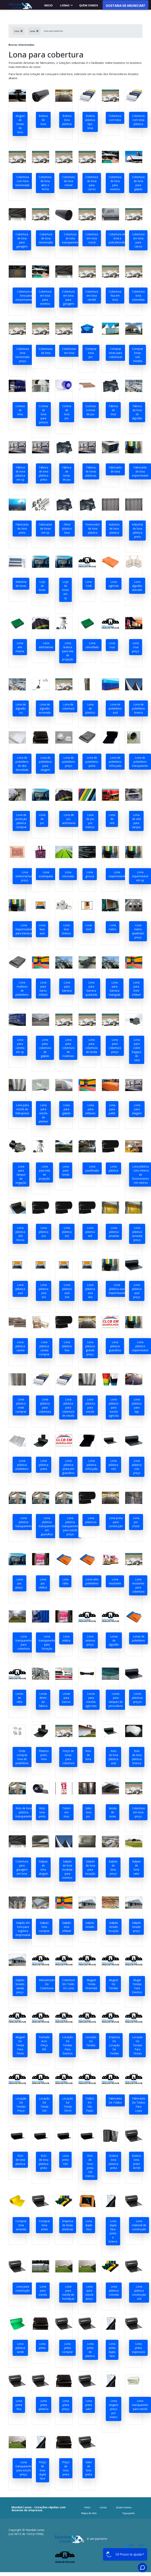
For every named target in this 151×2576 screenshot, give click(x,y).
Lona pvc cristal (136, 1522)
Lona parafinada (92, 1168)
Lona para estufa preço (89, 2292)
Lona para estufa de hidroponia (22, 1109)
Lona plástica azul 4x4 (90, 1291)
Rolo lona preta (42, 1812)
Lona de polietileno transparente (140, 762)
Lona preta (42, 2346)
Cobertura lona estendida (138, 295)
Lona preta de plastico (90, 2350)
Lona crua (112, 645)
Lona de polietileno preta (91, 762)
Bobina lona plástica (67, 120)
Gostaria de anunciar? (125, 5)
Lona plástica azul (20, 1289)
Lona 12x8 (88, 584)
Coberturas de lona (46, 351)
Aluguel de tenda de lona (20, 124)
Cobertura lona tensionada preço (23, 355)
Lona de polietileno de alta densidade (22, 764)
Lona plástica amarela (114, 1232)
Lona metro (112, 927)
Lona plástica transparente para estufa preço (70, 1526)
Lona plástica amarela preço (137, 1234)
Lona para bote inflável (136, 988)
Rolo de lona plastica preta (43, 2162)
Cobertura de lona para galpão (138, 183)
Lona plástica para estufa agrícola (114, 1407)
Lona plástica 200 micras (20, 1234)
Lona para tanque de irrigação (21, 1174)
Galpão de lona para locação (90, 1867)
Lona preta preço (65, 2405)
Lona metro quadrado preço (138, 931)
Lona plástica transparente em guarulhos (47, 1526)
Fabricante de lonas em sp (45, 528)
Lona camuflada (92, 645)
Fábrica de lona (113, 410)
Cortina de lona (20, 410)
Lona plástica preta (43, 1465)
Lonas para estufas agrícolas (91, 1700)
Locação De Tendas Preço (21, 2104)
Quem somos (88, 5)
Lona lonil (88, 927)
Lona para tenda (65, 1170)
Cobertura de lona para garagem (22, 240)
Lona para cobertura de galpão (45, 1048)
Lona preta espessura (138, 2348)
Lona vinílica (66, 1638)
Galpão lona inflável (66, 1927)
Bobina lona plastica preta (113, 2162)
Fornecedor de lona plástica (92, 528)
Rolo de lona (88, 1755)
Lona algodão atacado (137, 586)
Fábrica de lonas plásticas (90, 471)
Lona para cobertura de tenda (91, 1046)
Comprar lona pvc (90, 353)
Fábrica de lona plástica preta (43, 473)
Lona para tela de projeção (44, 1172)
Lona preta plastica (43, 2405)
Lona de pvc (42, 819)
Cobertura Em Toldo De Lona (68, 1984)
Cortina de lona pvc (66, 412)
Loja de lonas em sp (65, 590)
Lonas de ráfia (19, 1698)
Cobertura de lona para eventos (115, 183)
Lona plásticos (90, 1520)
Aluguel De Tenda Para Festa (20, 2045)
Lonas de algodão (114, 1640)
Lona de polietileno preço (68, 762)
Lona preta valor (88, 2405)
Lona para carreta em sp (20, 1046)
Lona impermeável (117, 874)
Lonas (64, 5)
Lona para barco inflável (43, 988)
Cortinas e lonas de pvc (90, 410)
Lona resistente (115, 1581)
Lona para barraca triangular (115, 988)
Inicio (48, 5)
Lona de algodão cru (21, 708)
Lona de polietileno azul (115, 708)
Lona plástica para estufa (90, 1405)
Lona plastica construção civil (139, 2292)
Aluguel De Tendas (113, 1984)
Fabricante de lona (115, 469)
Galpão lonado (89, 1925)
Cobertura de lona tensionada (46, 238)
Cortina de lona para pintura (43, 414)
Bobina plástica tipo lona (90, 122)
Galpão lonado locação (114, 1927)
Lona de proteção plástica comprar (21, 821)
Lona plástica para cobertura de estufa (68, 1407)
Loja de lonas (42, 586)
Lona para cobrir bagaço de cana (136, 1050)
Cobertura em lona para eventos (45, 298)
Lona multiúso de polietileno (22, 988)
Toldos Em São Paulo (89, 2104)
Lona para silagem (137, 1109)
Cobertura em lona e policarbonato (117, 238)
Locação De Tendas (90, 2041)
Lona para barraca (67, 986)
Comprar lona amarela (21, 2225)
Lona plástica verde (20, 2348)
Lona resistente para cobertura (138, 1585)
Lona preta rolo (65, 2160)
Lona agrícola (114, 584)
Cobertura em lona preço (138, 1812)
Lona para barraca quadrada (91, 988)
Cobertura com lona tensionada (23, 181)
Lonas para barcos (66, 1698)
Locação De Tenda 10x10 (67, 2104)
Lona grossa (89, 874)
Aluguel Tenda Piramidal (91, 1984)
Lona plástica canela (20, 1346)
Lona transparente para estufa (140, 2405)
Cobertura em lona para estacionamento (26, 295)
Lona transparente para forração (47, 1642)
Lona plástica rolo (113, 1465)
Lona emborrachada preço (25, 876)
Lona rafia (65, 1581)
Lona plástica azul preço (136, 1291)
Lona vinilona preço (90, 1640)
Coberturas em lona (69, 351)
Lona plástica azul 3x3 (43, 1291)
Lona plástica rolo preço (136, 1467)
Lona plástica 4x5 (90, 1232)
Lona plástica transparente (24, 1522)
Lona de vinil (112, 819)
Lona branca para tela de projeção (67, 651)
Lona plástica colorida (114, 2290)
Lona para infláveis (90, 1109)
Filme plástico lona (67, 528)
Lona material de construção (139, 2225)
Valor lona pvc (88, 1812)
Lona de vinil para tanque (136, 821)
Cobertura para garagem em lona (22, 1867)
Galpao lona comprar (44, 1927)
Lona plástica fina (67, 1346)
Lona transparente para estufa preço (24, 2468)
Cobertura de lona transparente (70, 238)
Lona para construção (23, 2288)
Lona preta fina (19, 2405)
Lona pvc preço (19, 1583)
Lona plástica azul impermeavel (117, 1289)
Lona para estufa (43, 2290)
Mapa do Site (89, 2513)
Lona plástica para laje (136, 1405)
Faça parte (129, 2513)
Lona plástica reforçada (91, 1465)
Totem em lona (66, 1812)
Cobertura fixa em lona (115, 295)
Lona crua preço (135, 647)
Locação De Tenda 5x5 (44, 2104)
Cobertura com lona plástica (138, 120)
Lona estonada (68, 874)
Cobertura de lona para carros (91, 183)
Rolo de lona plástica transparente (24, 1812)
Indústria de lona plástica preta (137, 530)
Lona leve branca (66, 929)
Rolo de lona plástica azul (113, 1757)
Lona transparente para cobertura (24, 1642)
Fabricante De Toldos (115, 2100)
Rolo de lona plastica (20, 2160)
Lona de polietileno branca (138, 708)
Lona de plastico (90, 708)
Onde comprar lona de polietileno (22, 1757)
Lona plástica (113, 1168)
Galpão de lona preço (113, 1867)
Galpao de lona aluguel (43, 1867)
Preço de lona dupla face (42, 2470)
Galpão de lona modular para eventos (67, 1869)
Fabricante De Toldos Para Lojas (138, 2104)
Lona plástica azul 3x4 (67, 1291)
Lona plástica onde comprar (21, 1405)
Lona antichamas (46, 645)
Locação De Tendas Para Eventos (67, 2045)
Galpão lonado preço (136, 1927)
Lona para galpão (66, 1109)
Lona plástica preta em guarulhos (68, 1467)
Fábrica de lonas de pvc (66, 473)
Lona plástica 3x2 (67, 1232)
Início (87, 2507)
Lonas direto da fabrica (43, 1700)
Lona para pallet (112, 1109)
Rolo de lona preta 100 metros (90, 2166)
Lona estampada (46, 874)
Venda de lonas (112, 1812)
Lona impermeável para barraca (24, 929)
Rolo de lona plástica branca (136, 1757)
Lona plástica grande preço (90, 1348)
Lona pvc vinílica (43, 1583)
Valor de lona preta (88, 2468)
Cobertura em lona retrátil (91, 295)
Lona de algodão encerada (44, 708)
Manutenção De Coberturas (47, 1984)
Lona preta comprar (67, 2348)
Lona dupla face (88, 2225)
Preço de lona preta (65, 2468)
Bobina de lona (43, 120)
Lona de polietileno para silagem (45, 764)
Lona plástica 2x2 (43, 1232)
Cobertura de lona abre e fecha (45, 183)
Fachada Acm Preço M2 (44, 2043)
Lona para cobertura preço (115, 1046)
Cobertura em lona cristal (91, 238)
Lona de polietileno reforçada (115, 762)
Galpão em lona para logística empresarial (23, 1929)
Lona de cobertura (68, 706)
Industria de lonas (21, 584)
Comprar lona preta (44, 2225)
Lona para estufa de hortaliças (68, 2292)
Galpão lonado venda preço (20, 1986)
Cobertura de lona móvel (68, 181)
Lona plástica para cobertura (45, 1405)
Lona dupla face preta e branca (113, 2231)
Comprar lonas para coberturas (115, 353)
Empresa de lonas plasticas (67, 2225)
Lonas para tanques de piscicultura (116, 1700)
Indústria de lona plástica (114, 528)
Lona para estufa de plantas (43, 1113)
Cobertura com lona (115, 118)
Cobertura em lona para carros (138, 240)
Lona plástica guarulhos (115, 1346)
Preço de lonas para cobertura (68, 1757)
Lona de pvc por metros (90, 821)
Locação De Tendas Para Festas (137, 2045)
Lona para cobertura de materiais (68, 1048)
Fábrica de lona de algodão (137, 412)
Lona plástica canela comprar (44, 1348)
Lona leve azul (42, 929)
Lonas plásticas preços (137, 1698)
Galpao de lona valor (136, 1867)
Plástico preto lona (44, 1755)
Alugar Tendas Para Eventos (137, 1986)
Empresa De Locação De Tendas (114, 2045)
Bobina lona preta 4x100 (136, 2162)
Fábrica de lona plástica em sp (20, 473)
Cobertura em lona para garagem (68, 298)
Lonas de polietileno (138, 1638)
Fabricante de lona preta (22, 528)
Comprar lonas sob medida (137, 355)
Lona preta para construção (116, 1522)
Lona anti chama (20, 647)
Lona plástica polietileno (22, 1465)
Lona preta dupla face (112, 2350)
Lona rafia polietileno (91, 1581)
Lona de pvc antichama (68, 819)
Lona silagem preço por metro (113, 2409)
